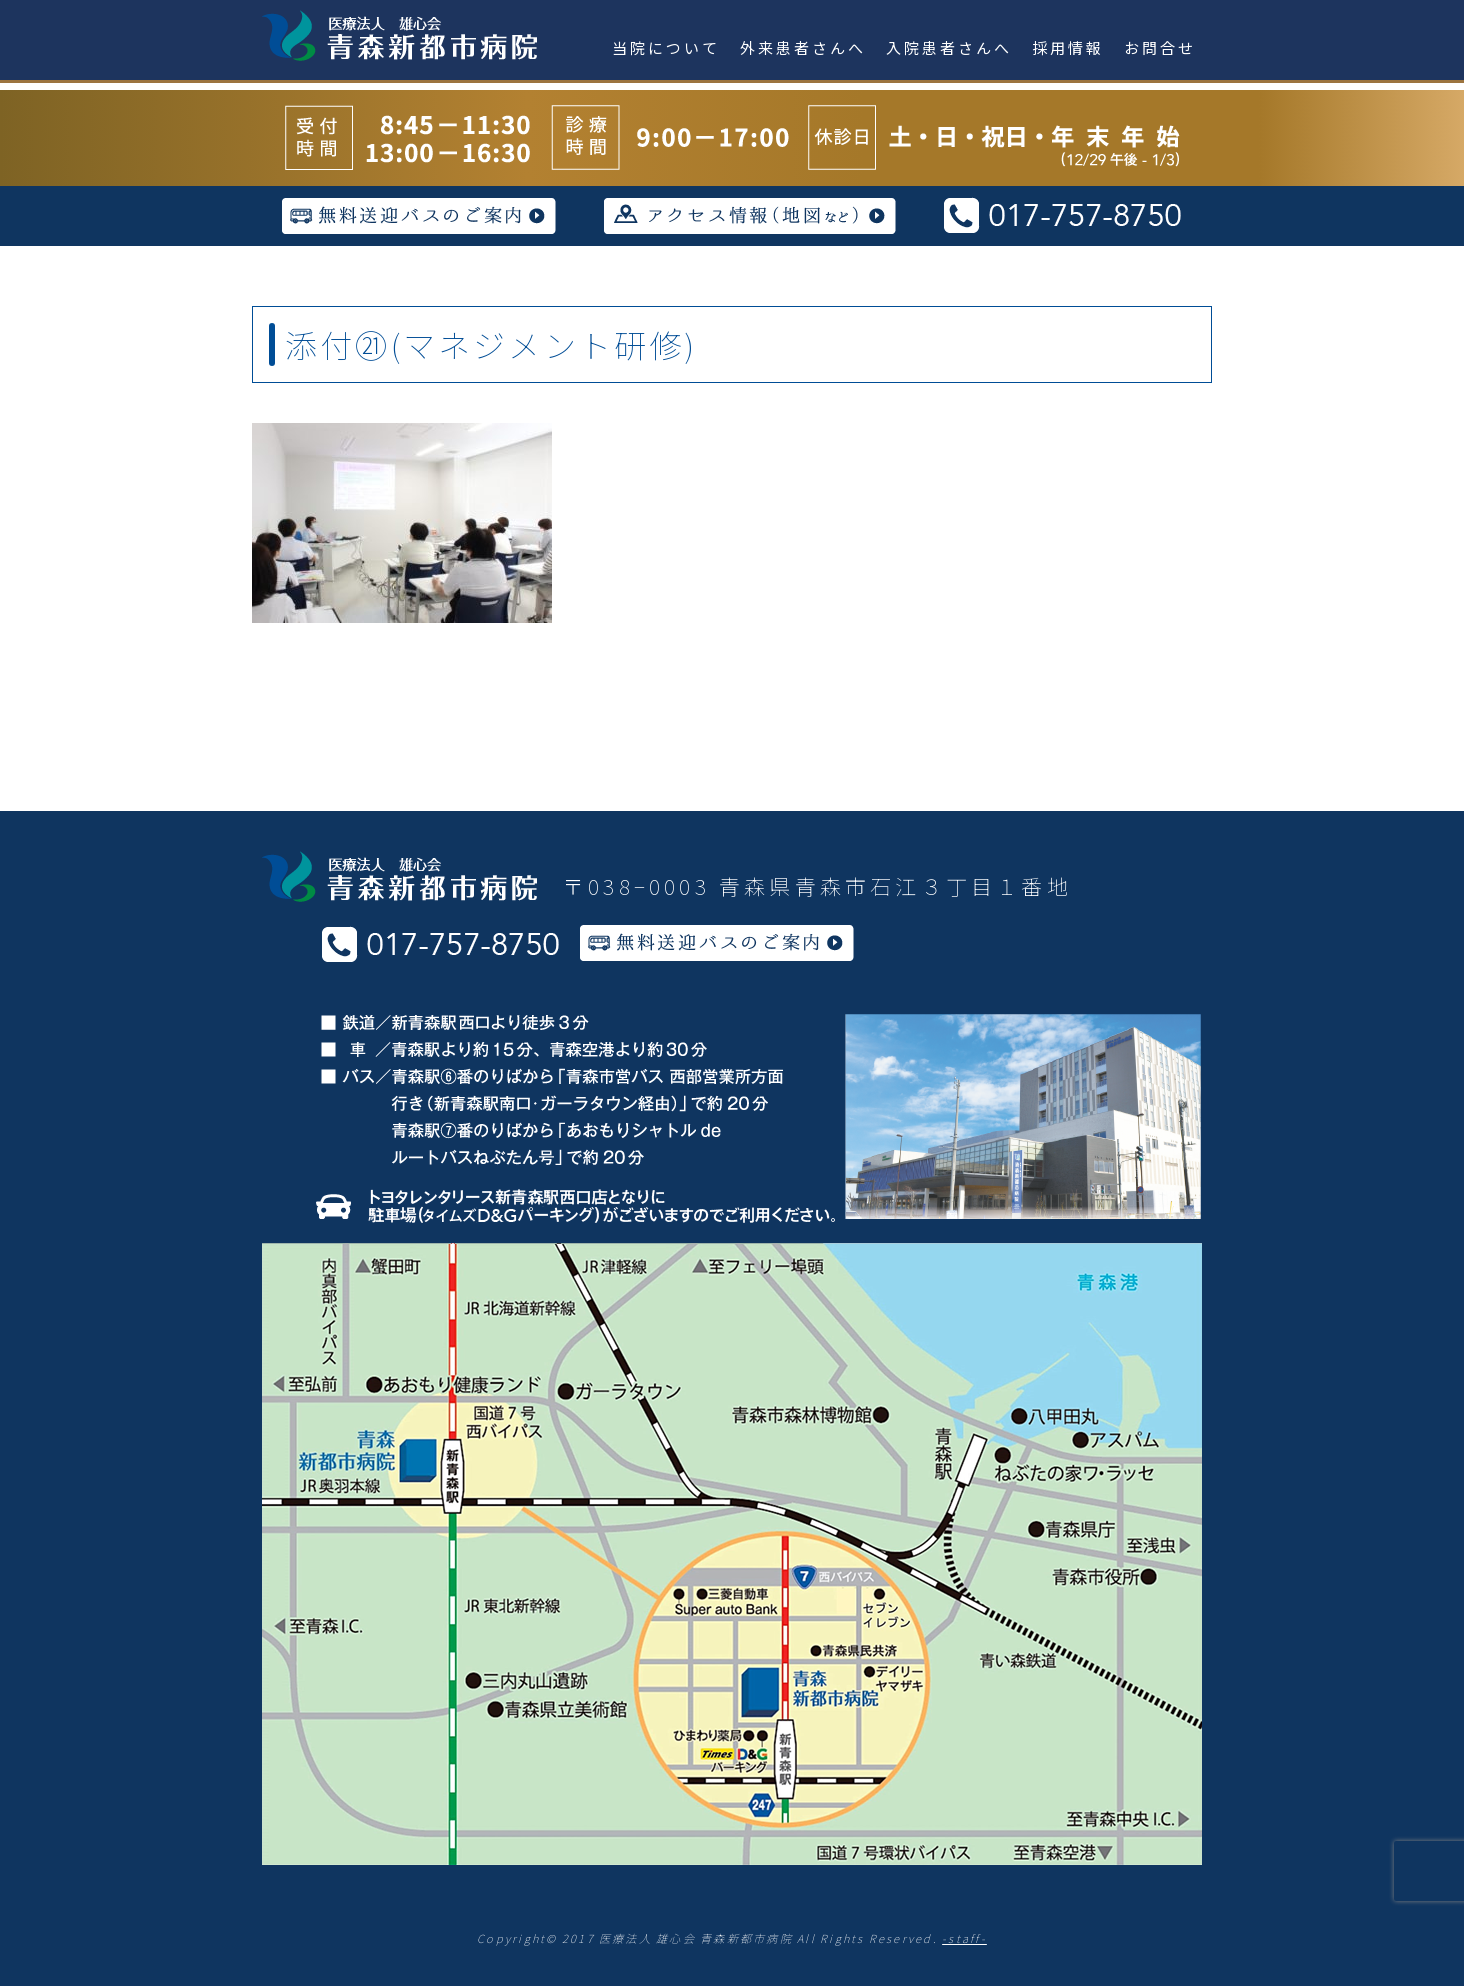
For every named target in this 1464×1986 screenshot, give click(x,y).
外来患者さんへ (803, 47)
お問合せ (1160, 47)
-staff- (964, 1938)
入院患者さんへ (949, 47)
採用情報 (1068, 47)
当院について (666, 47)
